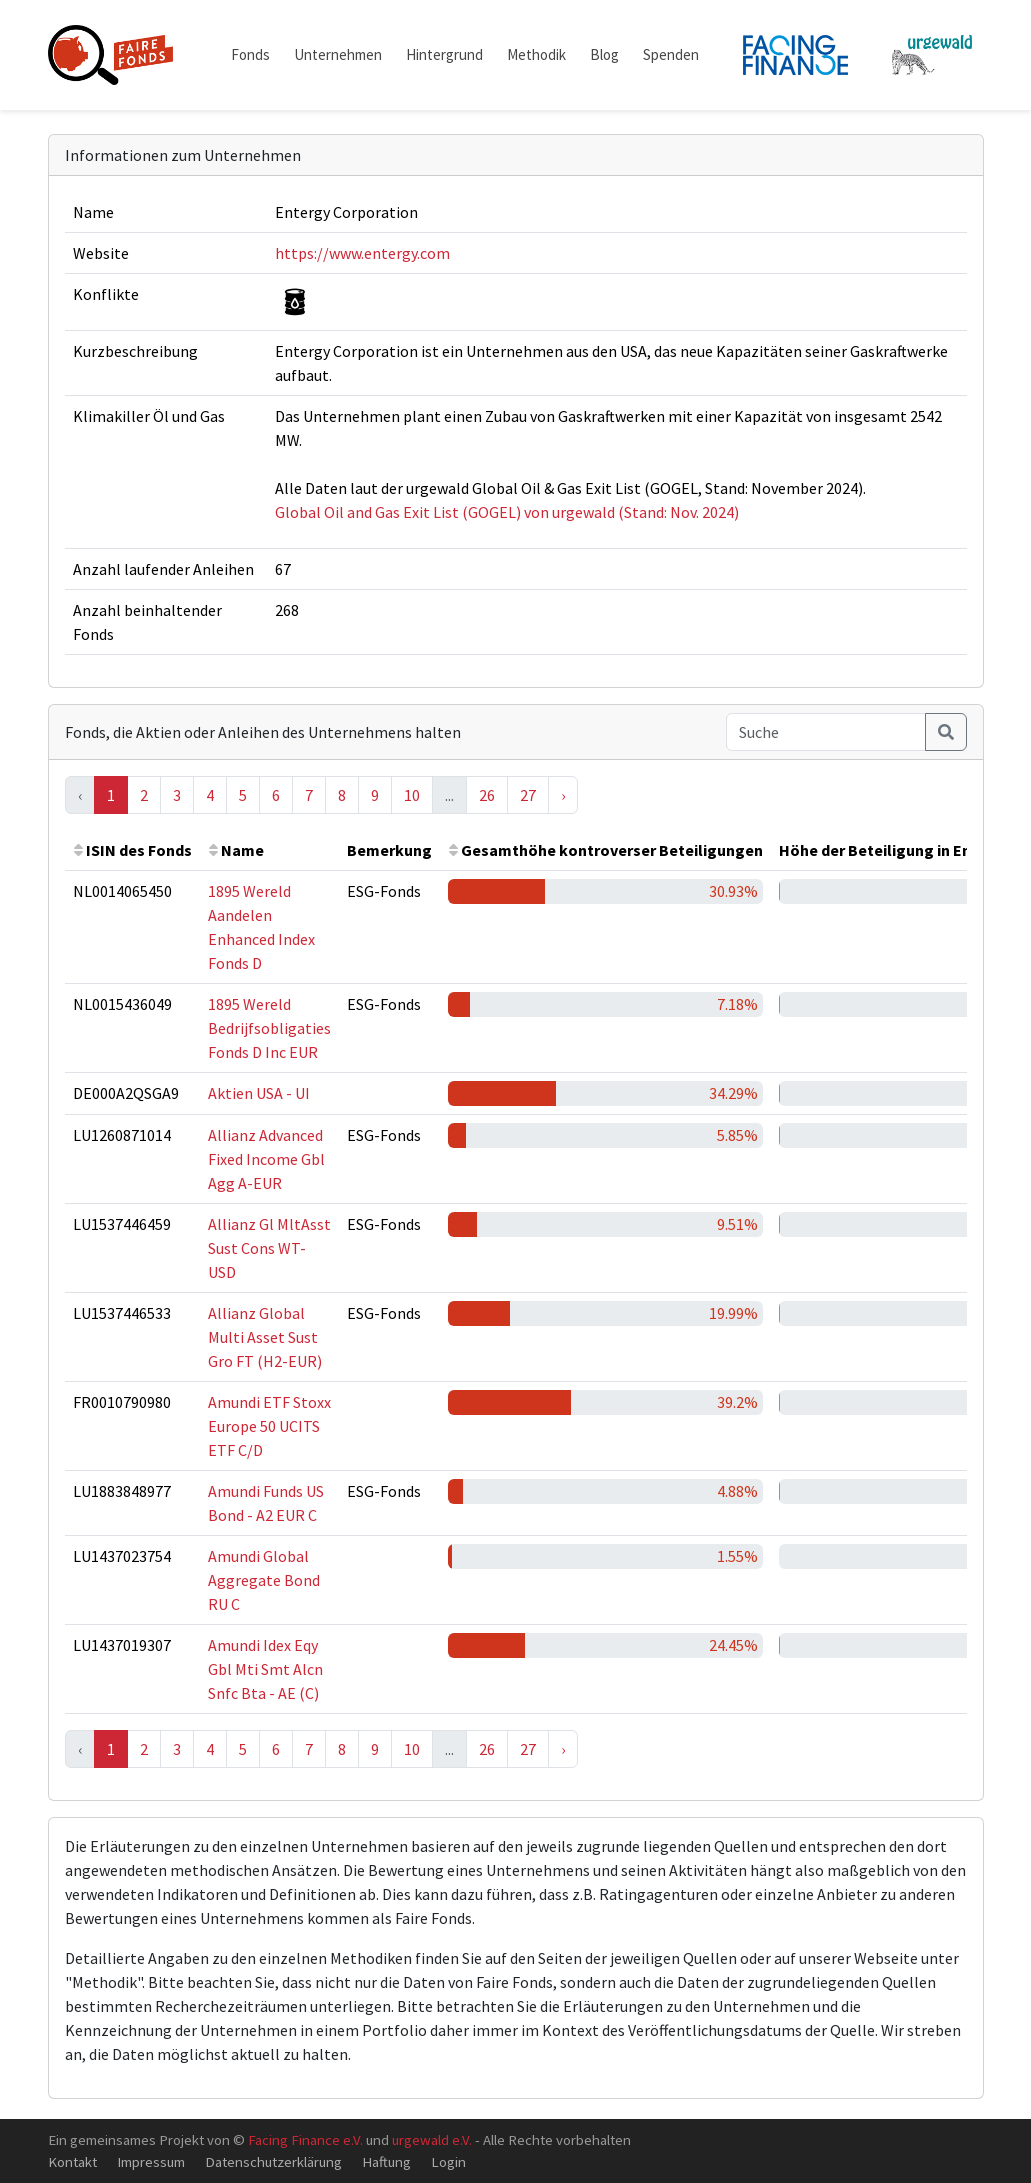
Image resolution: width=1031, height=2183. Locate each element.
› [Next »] (563, 795)
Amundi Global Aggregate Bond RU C (264, 1580)
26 (487, 795)
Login (448, 2161)
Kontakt (72, 2161)
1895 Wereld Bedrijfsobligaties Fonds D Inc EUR (269, 1028)
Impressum (151, 2161)
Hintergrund (444, 54)
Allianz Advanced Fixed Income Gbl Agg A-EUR (266, 1159)
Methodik (536, 54)
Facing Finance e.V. (305, 2139)
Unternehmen (338, 54)
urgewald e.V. (432, 2139)
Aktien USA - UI (259, 1093)
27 (528, 795)
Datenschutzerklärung (273, 2161)
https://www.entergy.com (362, 253)
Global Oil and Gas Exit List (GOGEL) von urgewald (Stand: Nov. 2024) (507, 512)
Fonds (250, 54)
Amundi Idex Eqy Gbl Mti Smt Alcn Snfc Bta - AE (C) (265, 1669)
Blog (604, 54)
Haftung (386, 2161)
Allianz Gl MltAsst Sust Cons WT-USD (269, 1248)
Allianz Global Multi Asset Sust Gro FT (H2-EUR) (265, 1337)
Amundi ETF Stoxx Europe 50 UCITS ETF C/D (269, 1426)
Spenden (671, 54)
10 (412, 795)
